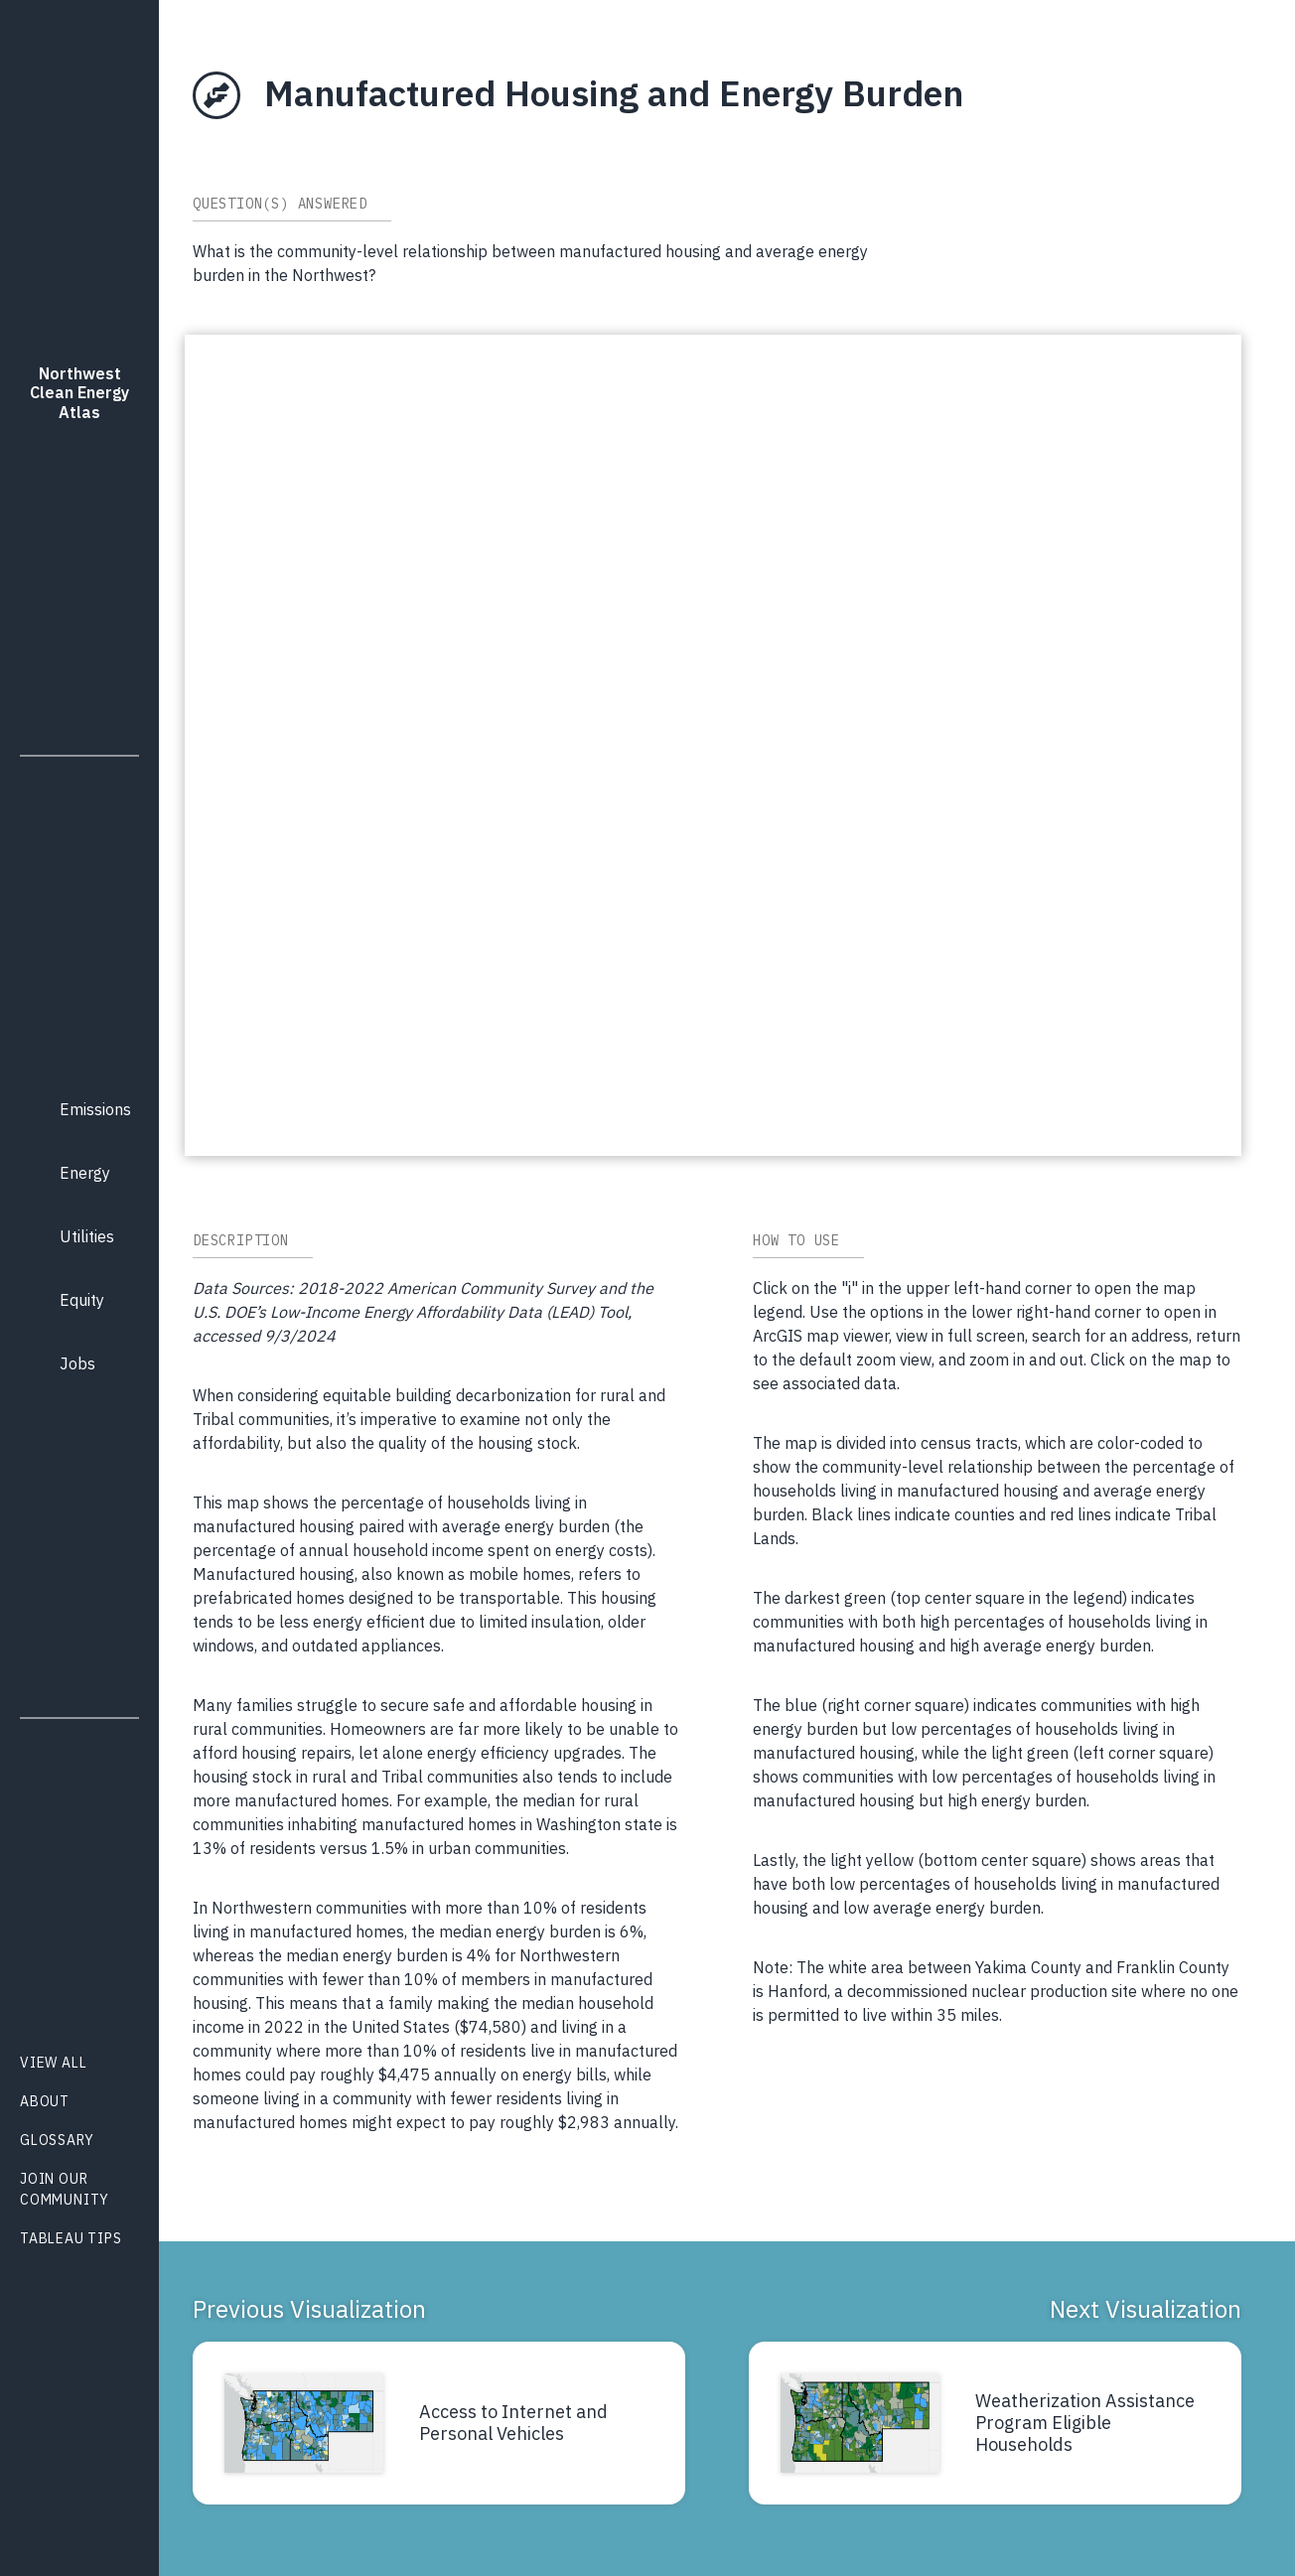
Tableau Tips (71, 2238)
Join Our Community (64, 2189)
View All (53, 2063)
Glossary (56, 2140)
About (45, 2101)
